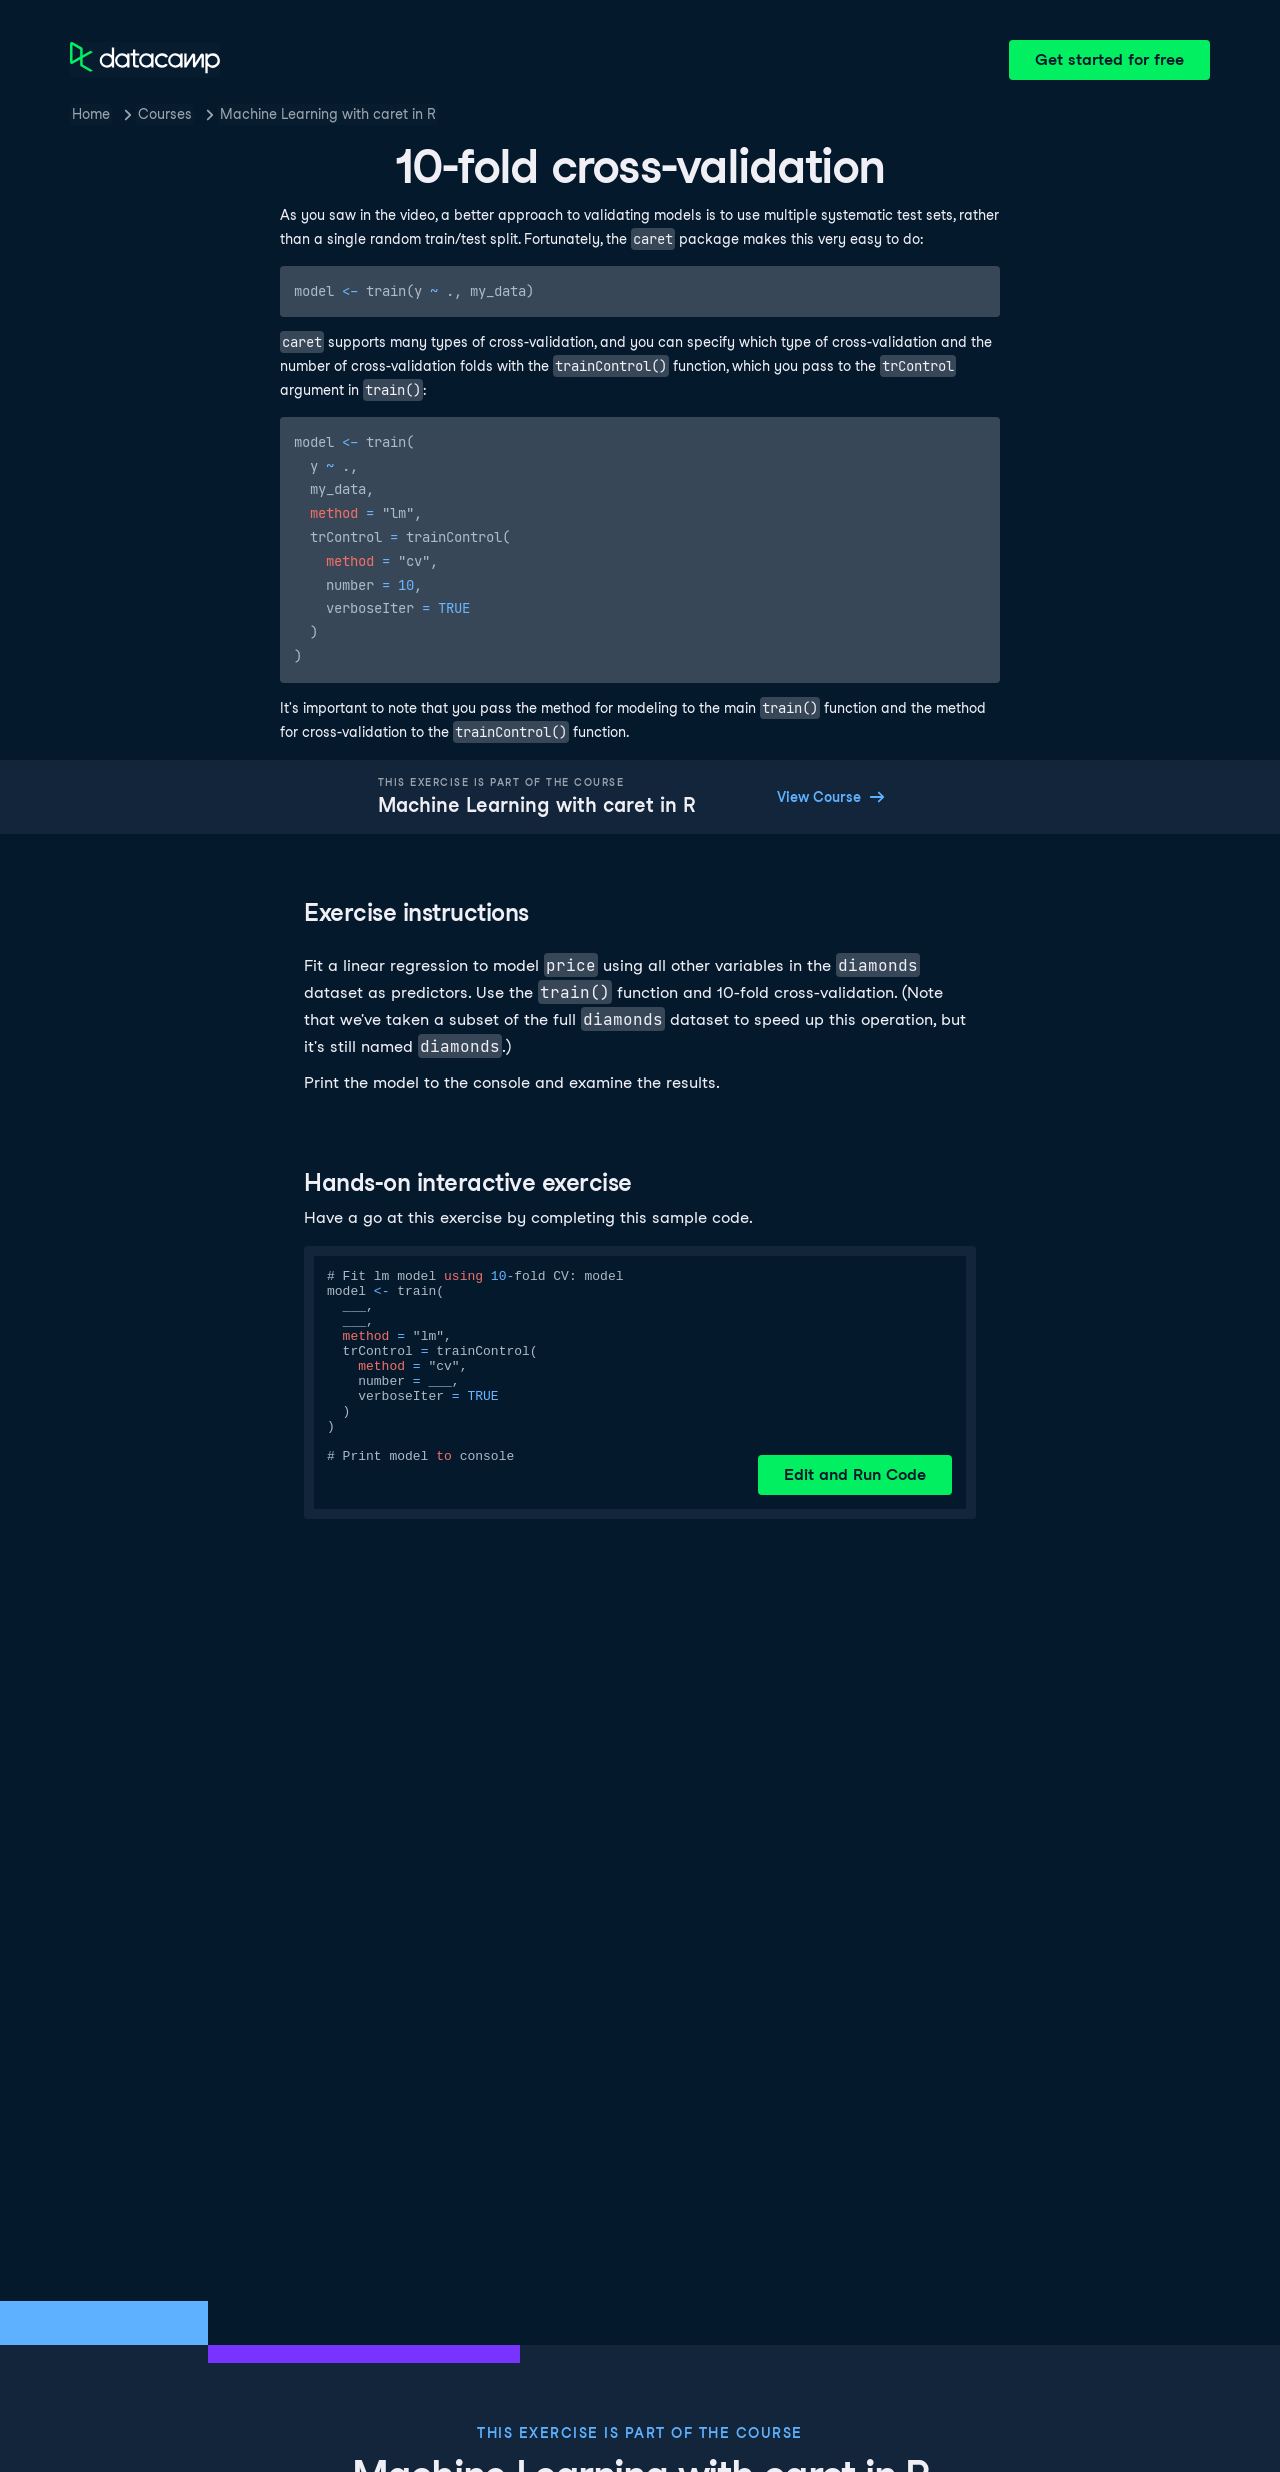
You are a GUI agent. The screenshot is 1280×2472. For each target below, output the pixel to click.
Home (91, 114)
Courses (165, 114)
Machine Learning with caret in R (328, 114)
